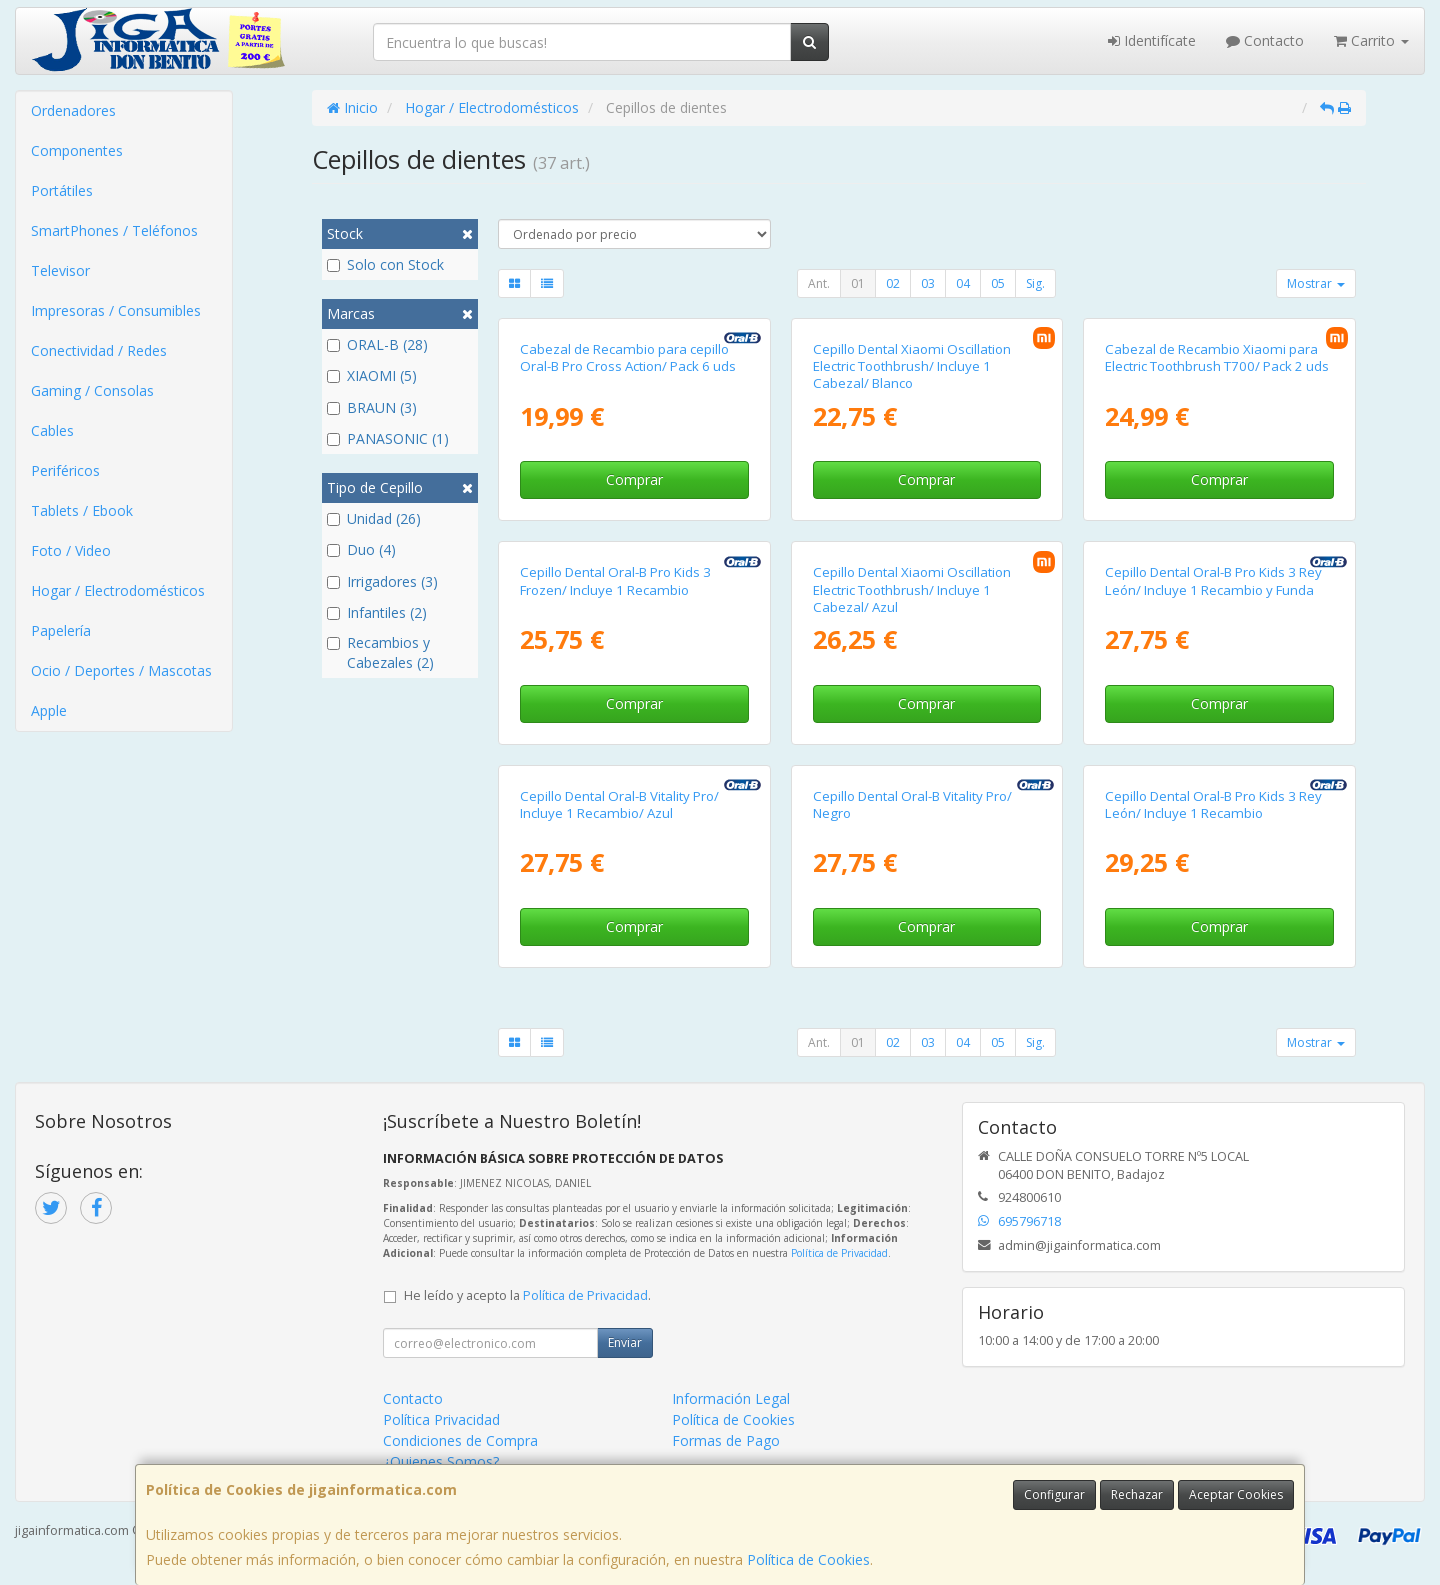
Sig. (1035, 283)
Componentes (77, 150)
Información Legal (731, 1398)
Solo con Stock (385, 264)
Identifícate (1152, 40)
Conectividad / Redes (99, 350)
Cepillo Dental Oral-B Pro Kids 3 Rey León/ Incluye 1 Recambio (1213, 804)
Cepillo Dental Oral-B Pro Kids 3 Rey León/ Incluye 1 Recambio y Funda (1213, 580)
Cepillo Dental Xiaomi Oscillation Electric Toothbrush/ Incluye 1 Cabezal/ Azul (912, 589)
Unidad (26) (374, 518)
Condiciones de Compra (460, 1440)
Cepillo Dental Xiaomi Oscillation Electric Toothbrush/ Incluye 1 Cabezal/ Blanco (912, 366)
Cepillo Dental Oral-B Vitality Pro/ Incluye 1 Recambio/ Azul (619, 804)
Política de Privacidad (839, 1253)
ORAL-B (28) (377, 344)
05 (998, 283)
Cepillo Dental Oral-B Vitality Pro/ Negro (912, 804)
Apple (49, 710)
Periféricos (65, 470)
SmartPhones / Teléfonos (114, 230)
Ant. (819, 283)
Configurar (1054, 1494)
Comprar (634, 479)
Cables (52, 430)
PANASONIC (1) (388, 438)
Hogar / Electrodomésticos (118, 590)
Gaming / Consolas (92, 390)
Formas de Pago (726, 1440)
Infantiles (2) (377, 612)
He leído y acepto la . (527, 1295)
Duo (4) (361, 549)
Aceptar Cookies (1236, 1494)
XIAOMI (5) (372, 375)
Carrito (1371, 40)
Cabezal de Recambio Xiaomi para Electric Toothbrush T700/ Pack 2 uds (1217, 357)
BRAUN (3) (372, 407)
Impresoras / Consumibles (116, 310)
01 (858, 283)
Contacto (1265, 40)
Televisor (60, 270)
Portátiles (62, 190)
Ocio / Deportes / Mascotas (121, 670)
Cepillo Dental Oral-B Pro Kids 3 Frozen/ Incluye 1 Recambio (615, 580)
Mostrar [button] (1316, 283)
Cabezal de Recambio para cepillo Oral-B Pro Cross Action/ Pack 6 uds (628, 357)
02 (893, 283)
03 (928, 283)
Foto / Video (71, 550)
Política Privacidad (441, 1419)
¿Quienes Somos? (441, 1461)
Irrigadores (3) (382, 581)
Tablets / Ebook (82, 510)
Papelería (61, 630)
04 (963, 283)
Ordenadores (73, 110)
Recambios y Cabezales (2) (380, 652)
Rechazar (1137, 1494)
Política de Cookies (808, 1559)
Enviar (625, 1342)
